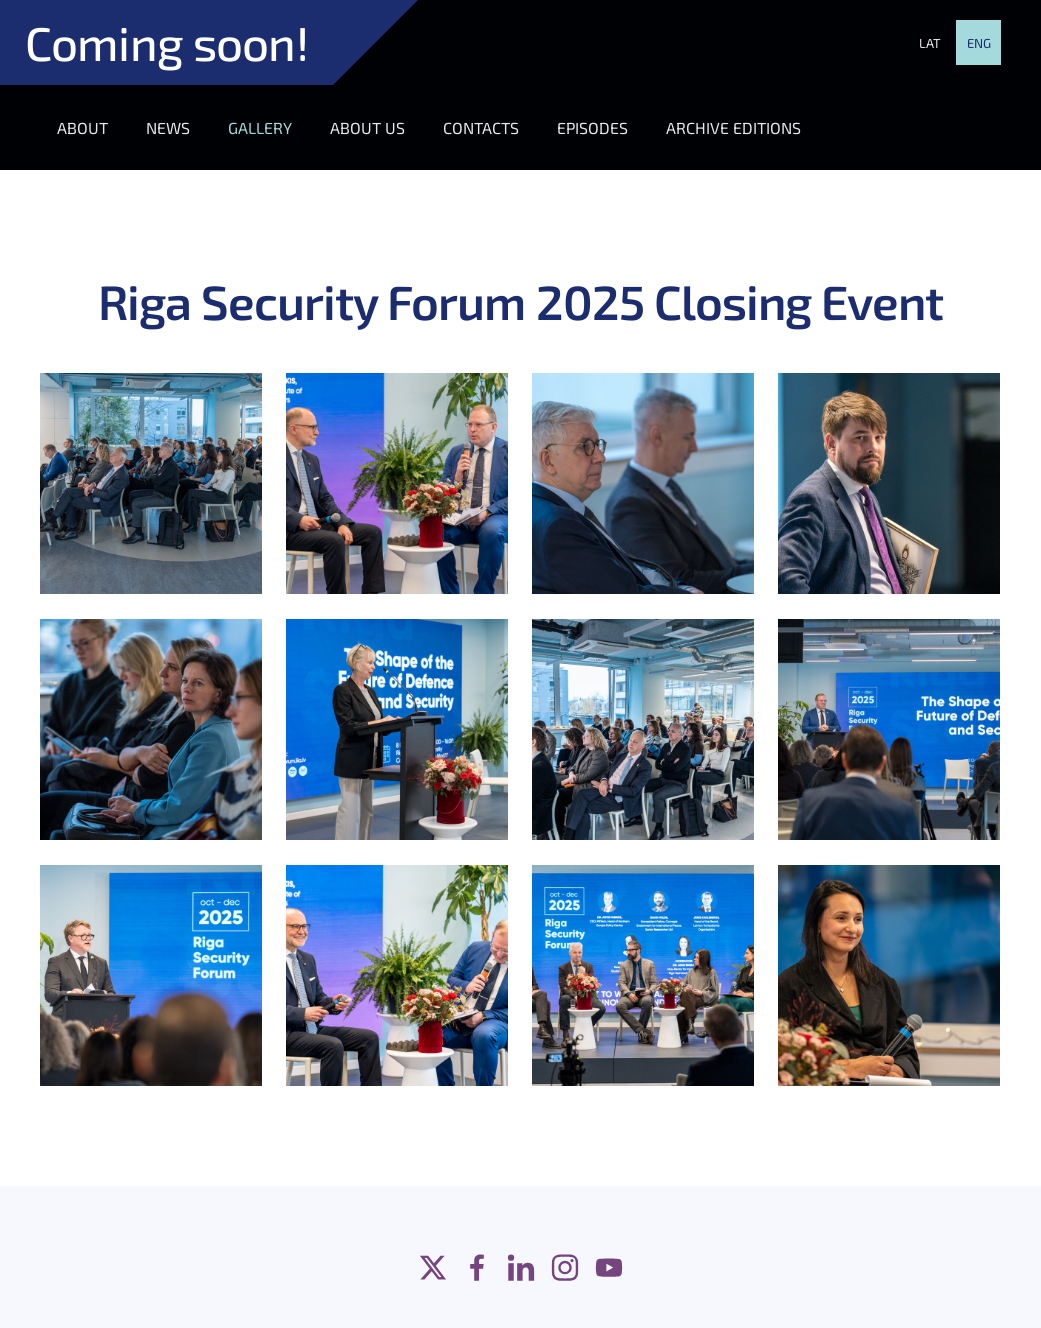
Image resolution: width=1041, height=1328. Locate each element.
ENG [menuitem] (979, 43)
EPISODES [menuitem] (592, 127)
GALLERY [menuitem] (260, 127)
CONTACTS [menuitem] (481, 127)
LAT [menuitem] (930, 43)
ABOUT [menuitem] (82, 127)
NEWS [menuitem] (168, 127)
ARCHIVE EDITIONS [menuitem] (733, 127)
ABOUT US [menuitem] (367, 127)
